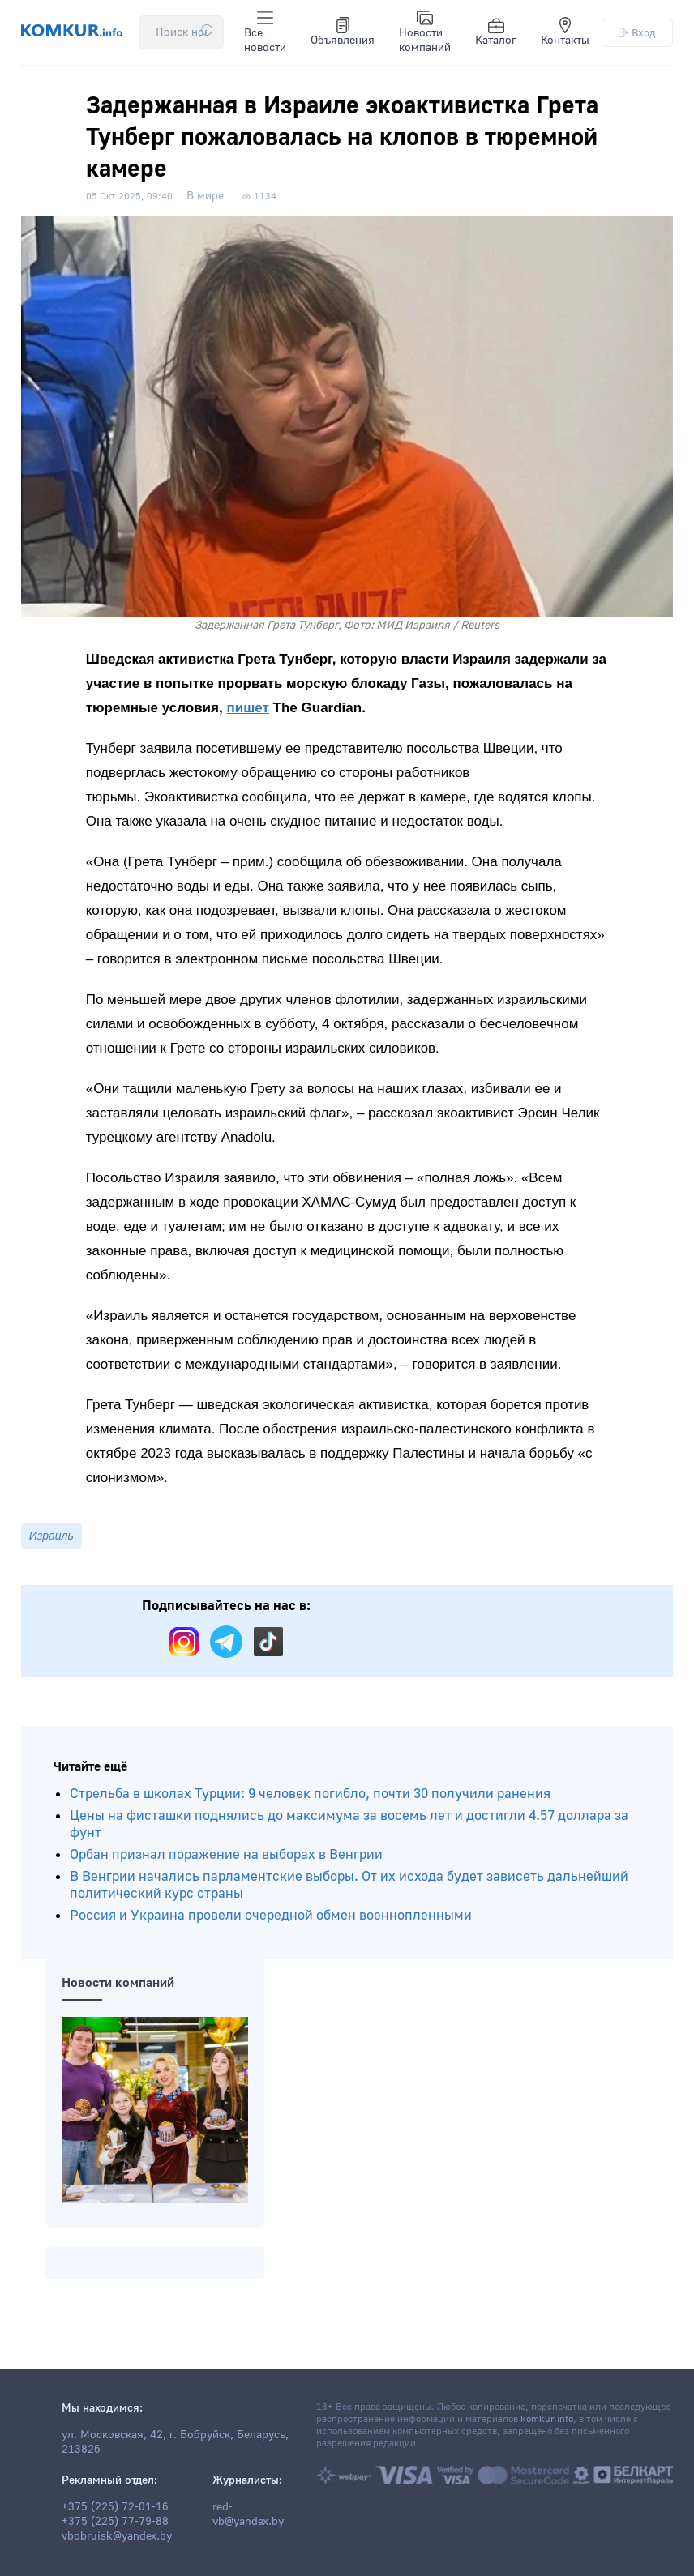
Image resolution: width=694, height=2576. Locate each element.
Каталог (495, 32)
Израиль (51, 1535)
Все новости (265, 32)
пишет (247, 708)
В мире (205, 196)
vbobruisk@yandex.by (117, 2536)
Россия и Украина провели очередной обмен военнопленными (271, 1915)
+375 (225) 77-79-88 (115, 2521)
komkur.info (546, 2419)
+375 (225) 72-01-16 (115, 2507)
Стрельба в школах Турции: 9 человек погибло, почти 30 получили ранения (310, 1793)
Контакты (565, 32)
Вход (637, 33)
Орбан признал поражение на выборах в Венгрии (226, 1854)
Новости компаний (425, 32)
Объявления (343, 32)
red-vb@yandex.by (248, 2514)
